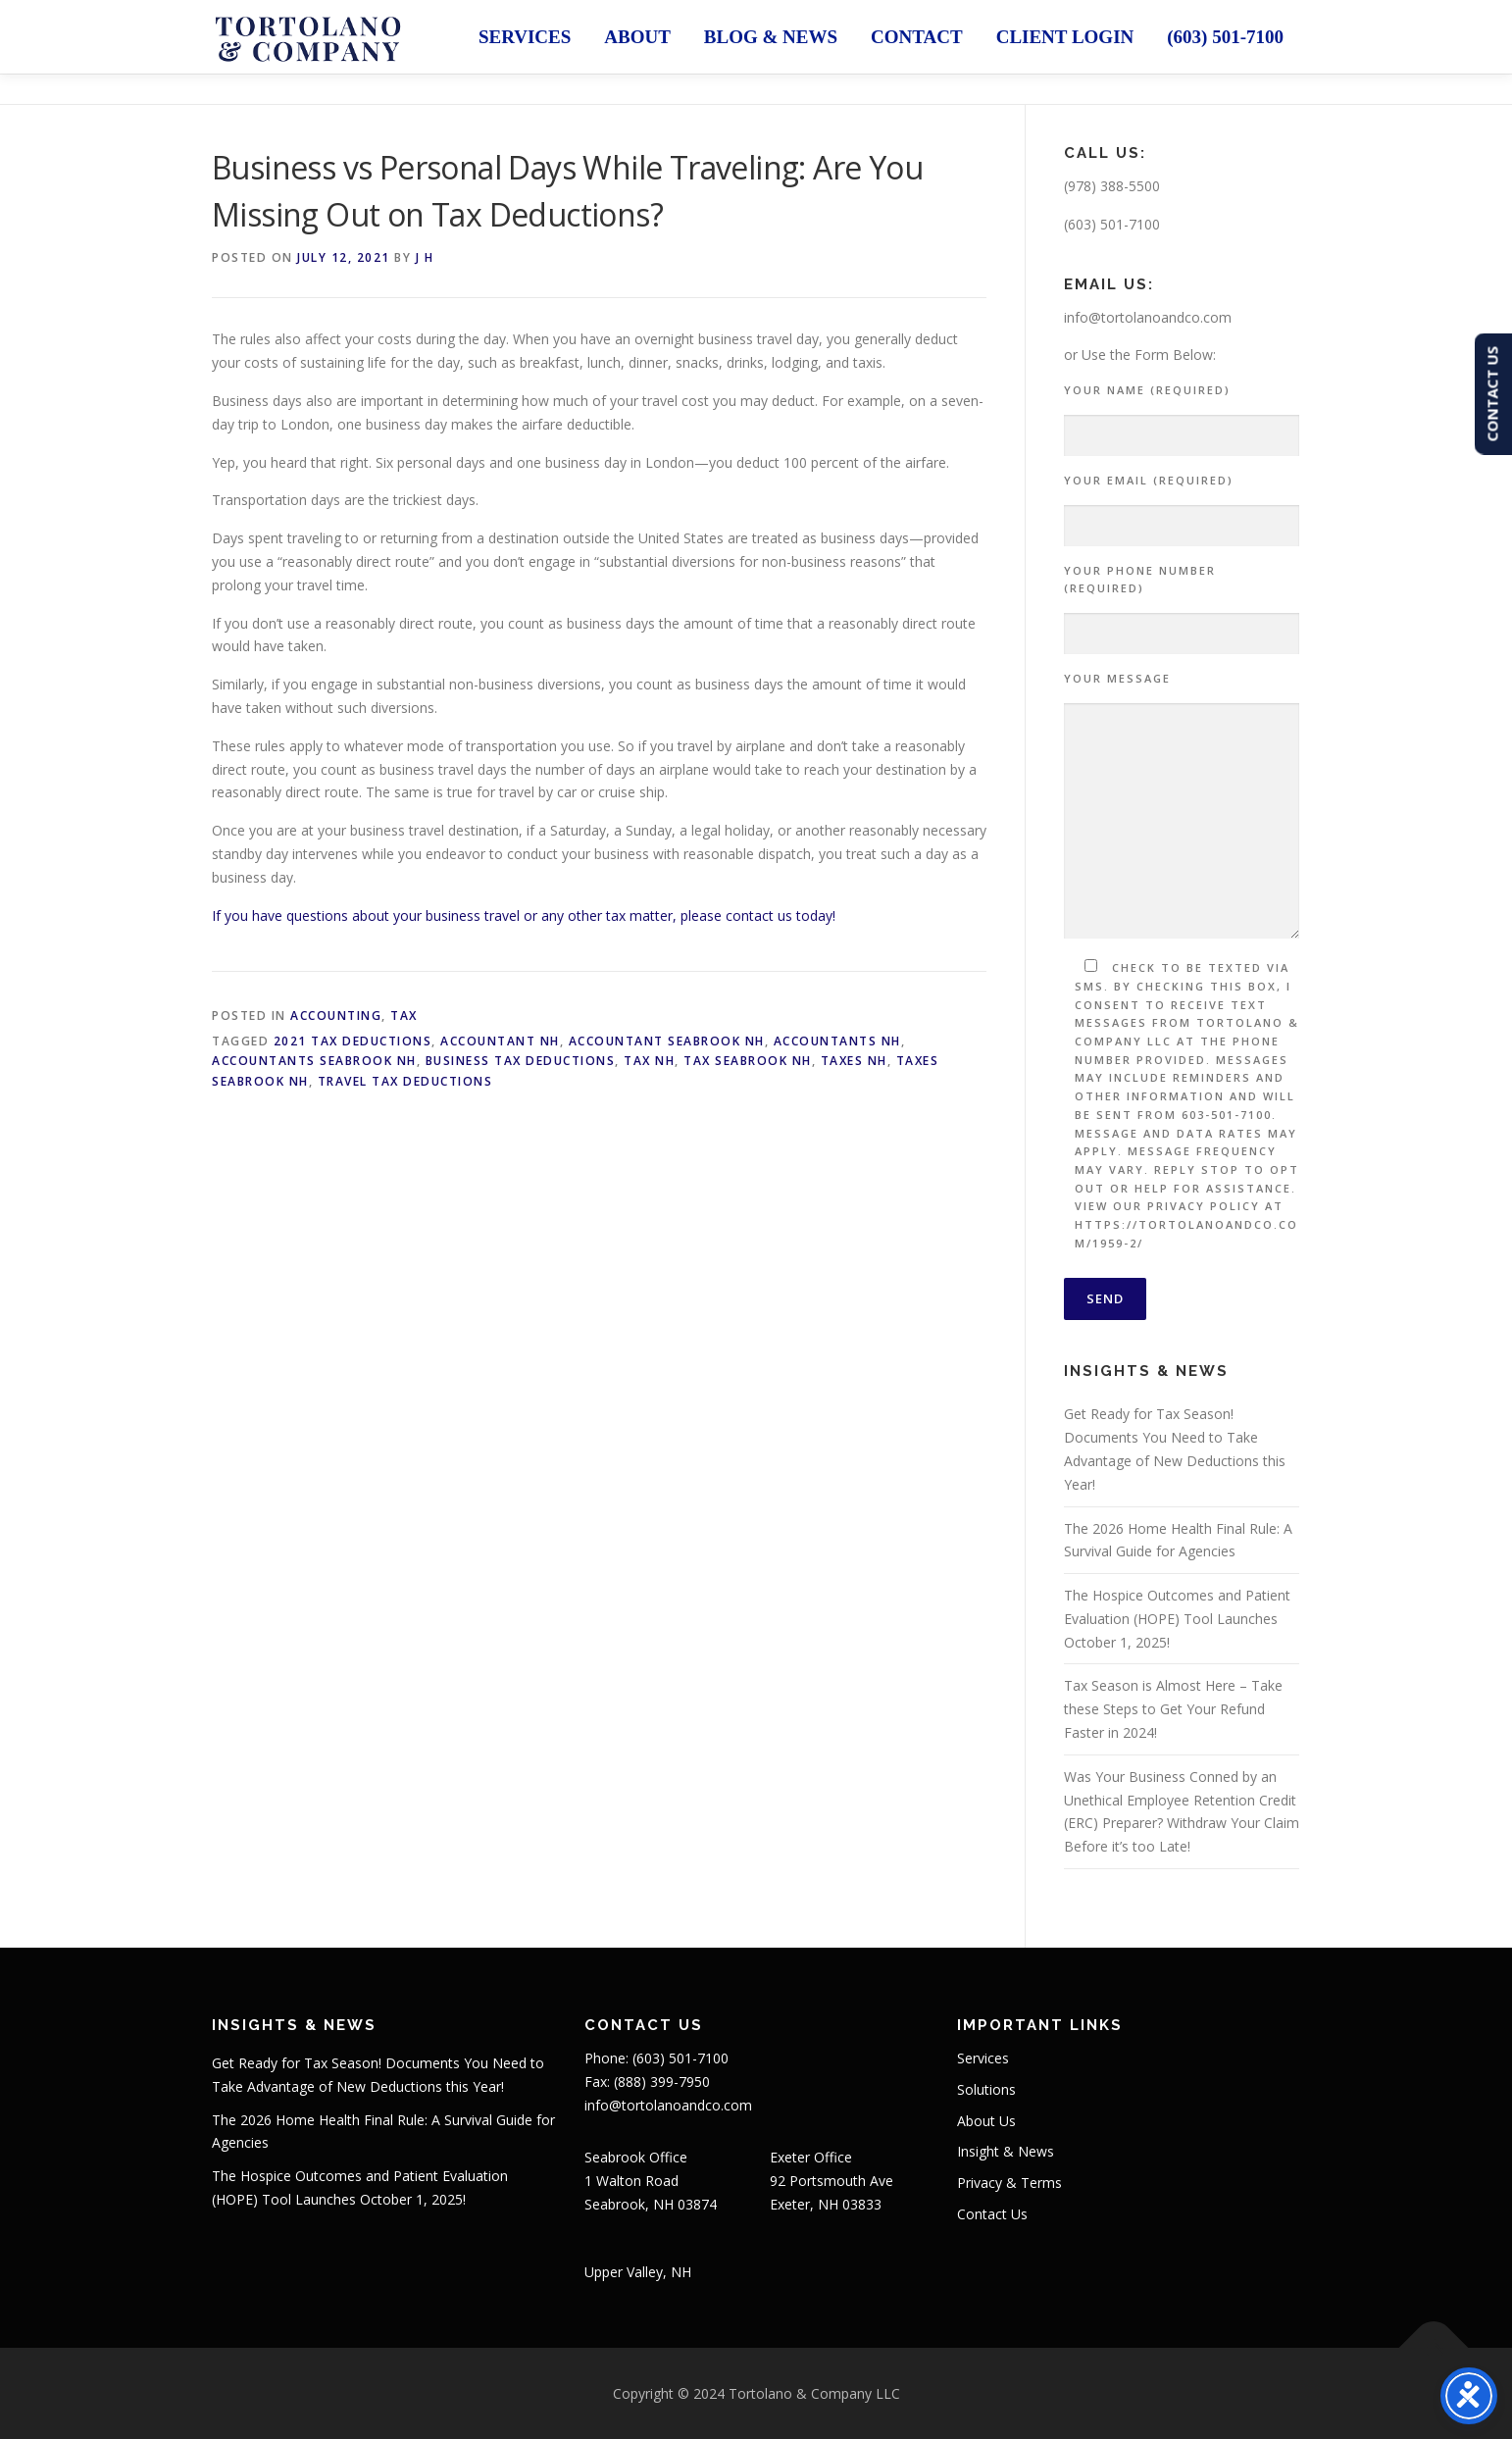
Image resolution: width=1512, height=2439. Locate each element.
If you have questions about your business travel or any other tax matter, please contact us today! (523, 915)
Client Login (1065, 36)
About (637, 36)
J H (425, 257)
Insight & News (1005, 2151)
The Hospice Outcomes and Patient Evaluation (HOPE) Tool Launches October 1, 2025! (1177, 1618)
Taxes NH (854, 1060)
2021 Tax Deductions (353, 1041)
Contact (917, 36)
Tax (404, 1015)
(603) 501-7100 (1225, 36)
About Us (986, 2120)
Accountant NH (500, 1041)
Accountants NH (837, 1041)
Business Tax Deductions (521, 1060)
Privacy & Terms (1009, 2182)
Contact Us (992, 2214)
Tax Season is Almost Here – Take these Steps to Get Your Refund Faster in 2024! (1173, 1709)
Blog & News (770, 36)
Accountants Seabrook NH (314, 1060)
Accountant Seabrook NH (667, 1041)
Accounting (335, 1015)
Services (525, 36)
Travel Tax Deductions (405, 1081)
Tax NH (649, 1060)
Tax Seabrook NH (747, 1060)
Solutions (986, 2089)
